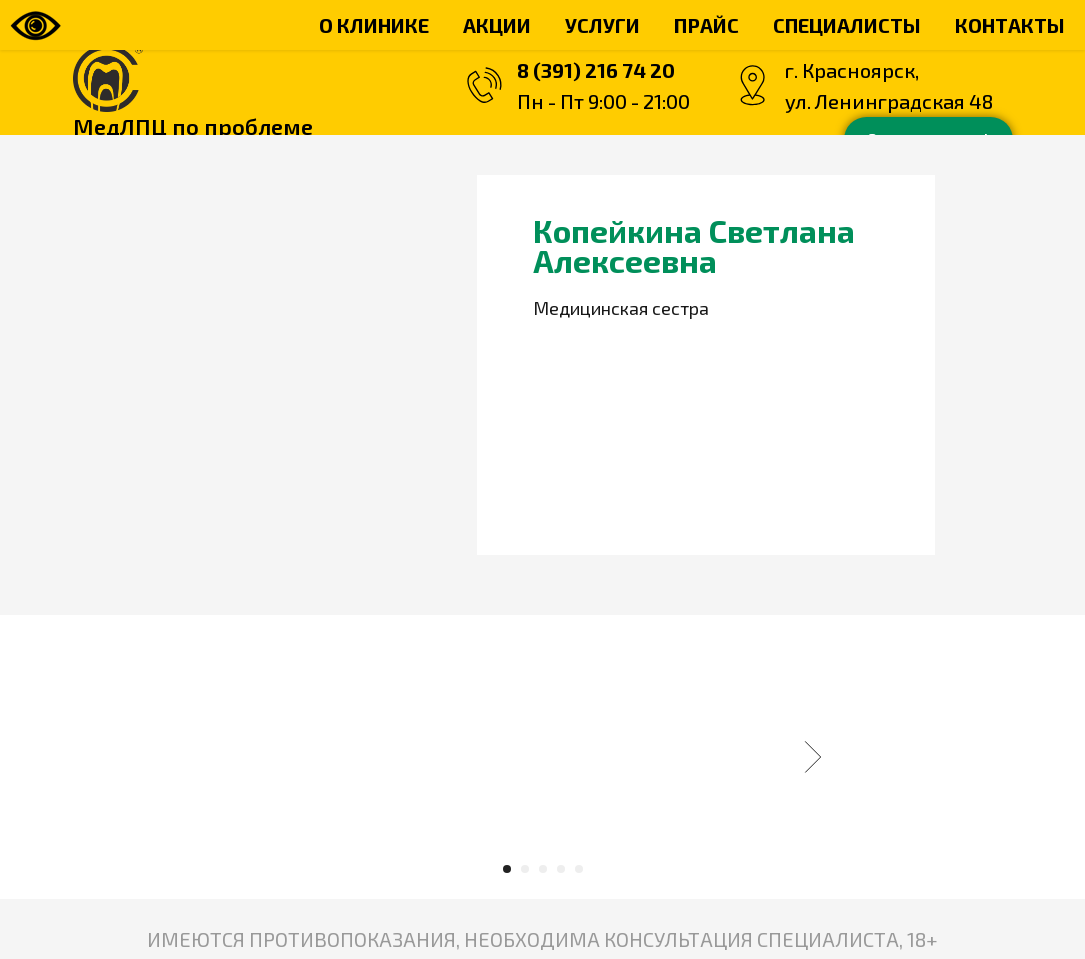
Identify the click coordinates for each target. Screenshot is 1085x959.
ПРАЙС (706, 25)
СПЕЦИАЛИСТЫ (847, 25)
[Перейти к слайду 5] (579, 869)
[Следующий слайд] (812, 757)
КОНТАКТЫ (1010, 25)
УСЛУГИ (602, 25)
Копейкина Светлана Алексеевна (694, 245)
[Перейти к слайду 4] (561, 869)
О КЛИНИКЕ (374, 25)
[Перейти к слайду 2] (525, 869)
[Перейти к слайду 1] (507, 869)
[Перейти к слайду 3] (543, 869)
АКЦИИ (497, 25)
